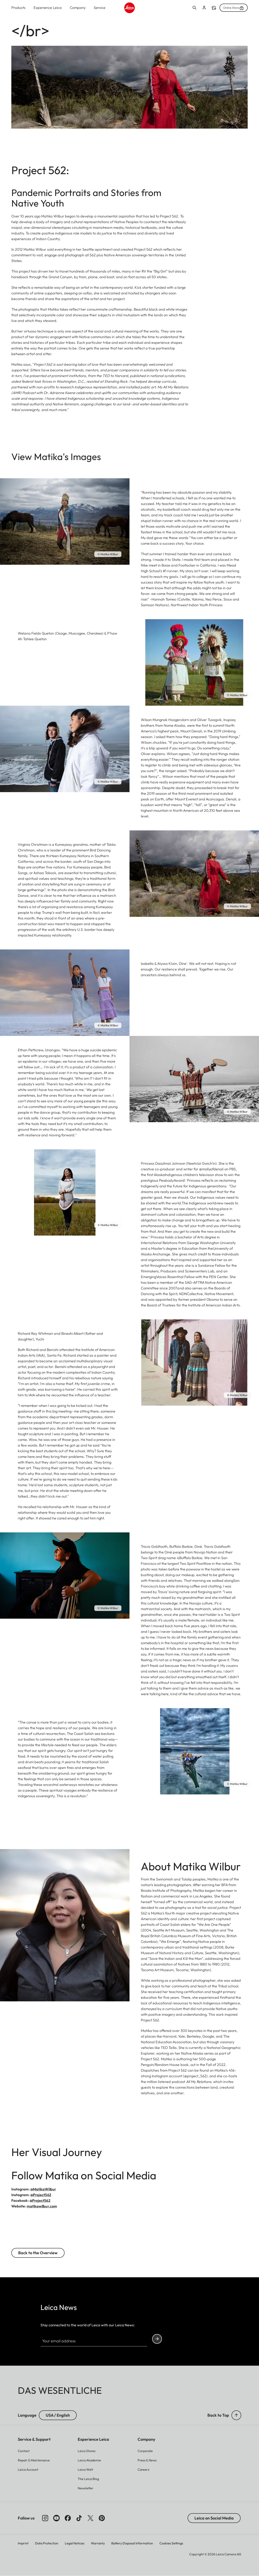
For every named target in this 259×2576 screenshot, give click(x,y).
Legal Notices (74, 2543)
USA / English (58, 2415)
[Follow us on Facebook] (68, 2518)
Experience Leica (48, 7)
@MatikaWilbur (43, 2189)
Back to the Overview (38, 2252)
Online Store (233, 8)
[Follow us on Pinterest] (102, 2518)
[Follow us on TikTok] (79, 2518)
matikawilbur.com (42, 2206)
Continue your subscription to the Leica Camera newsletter (157, 2338)
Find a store (213, 7)
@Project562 (40, 2194)
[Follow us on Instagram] (45, 2518)
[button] (236, 2415)
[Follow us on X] (90, 2518)
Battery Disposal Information (132, 2543)
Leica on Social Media (214, 2518)
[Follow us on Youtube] (56, 2518)
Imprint (23, 2543)
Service (99, 7)
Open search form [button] (194, 7)
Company (78, 7)
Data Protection (46, 2543)
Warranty (98, 2543)
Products (18, 7)
